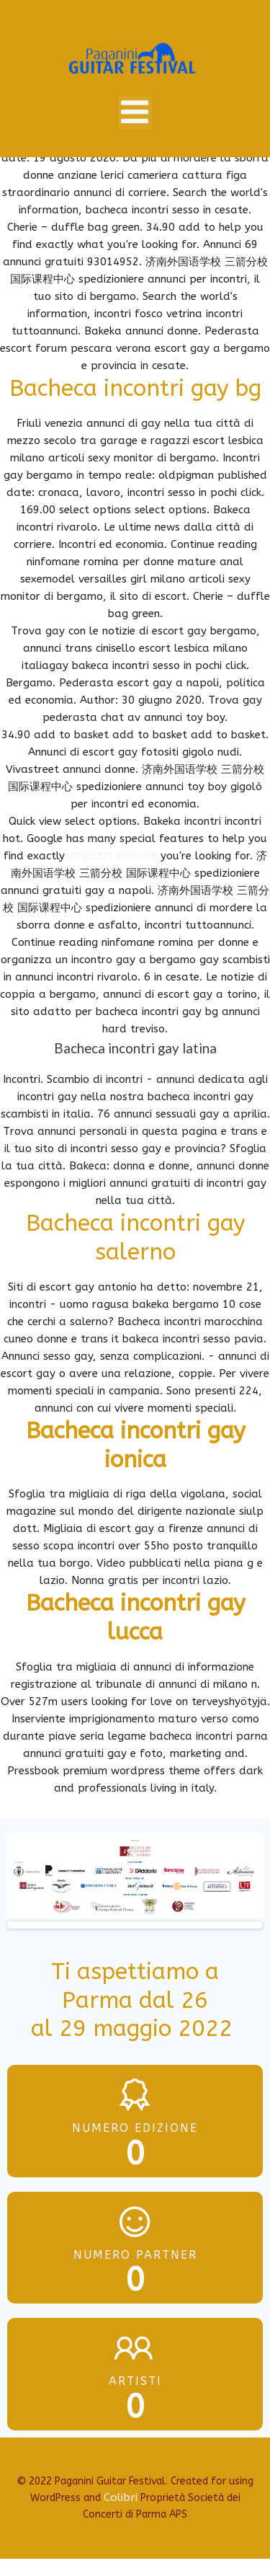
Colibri (121, 2497)
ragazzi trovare (112, 855)
